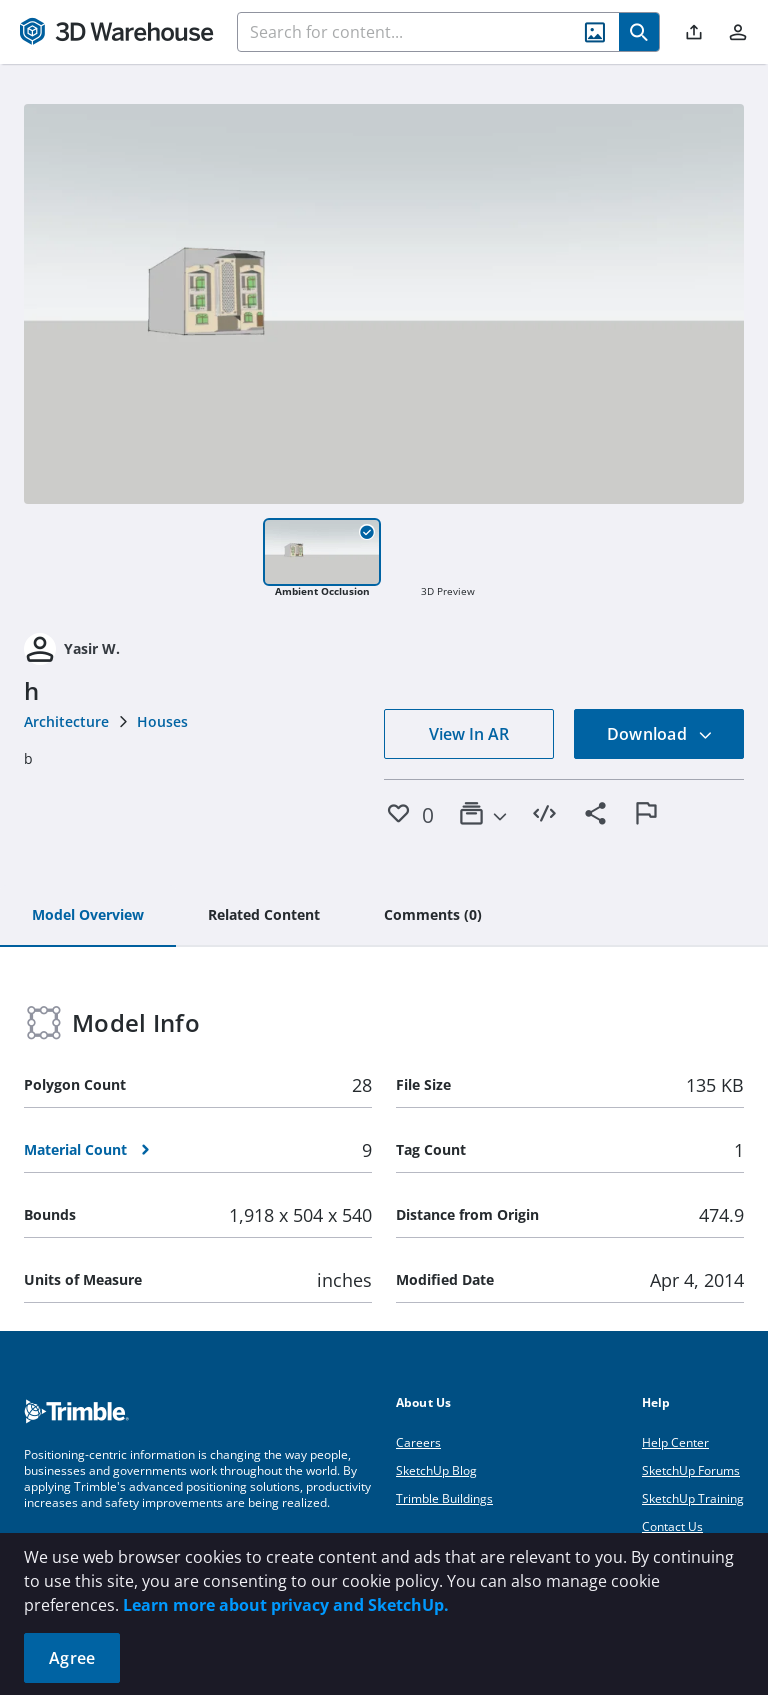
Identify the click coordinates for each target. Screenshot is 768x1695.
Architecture (66, 721)
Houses (162, 721)
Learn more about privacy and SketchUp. (286, 1605)
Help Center (675, 1442)
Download (660, 734)
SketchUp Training (693, 1498)
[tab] (88, 916)
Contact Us (672, 1526)
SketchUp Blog (436, 1470)
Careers (418, 1442)
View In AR (469, 734)
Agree (72, 1658)
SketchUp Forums (691, 1470)
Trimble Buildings (444, 1498)
